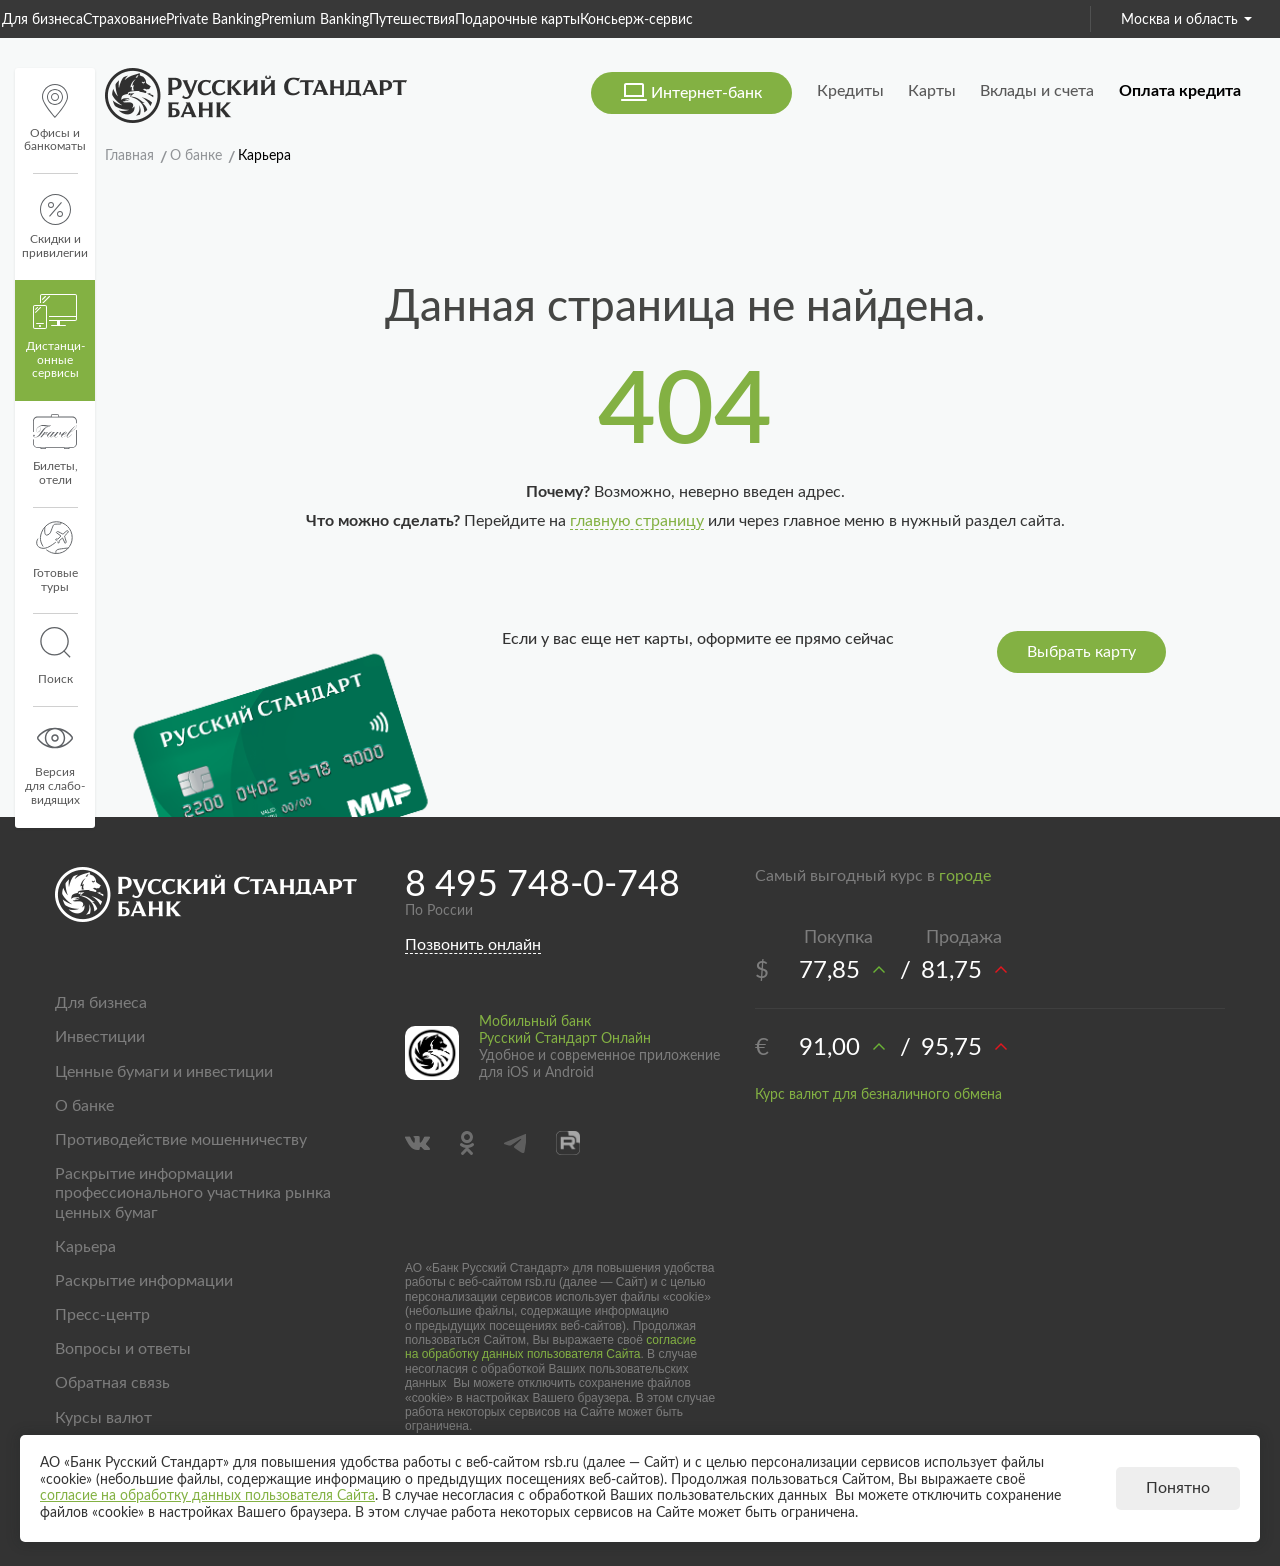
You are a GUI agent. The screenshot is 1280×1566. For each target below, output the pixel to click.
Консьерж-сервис (636, 20)
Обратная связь (112, 1383)
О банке (84, 1106)
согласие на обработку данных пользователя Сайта (550, 1347)
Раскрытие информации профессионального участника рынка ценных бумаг (193, 1193)
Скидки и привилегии (55, 226)
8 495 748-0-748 (542, 885)
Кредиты (850, 91)
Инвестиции (100, 1037)
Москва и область (1186, 20)
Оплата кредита (1180, 91)
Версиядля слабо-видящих (55, 763)
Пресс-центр (102, 1315)
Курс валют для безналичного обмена (878, 1095)
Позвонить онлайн (473, 945)
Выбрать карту (1081, 652)
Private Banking (213, 20)
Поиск (55, 656)
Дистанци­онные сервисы (55, 337)
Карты (932, 91)
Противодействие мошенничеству (181, 1140)
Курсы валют (103, 1418)
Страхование (124, 20)
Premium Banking (315, 20)
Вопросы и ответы (123, 1349)
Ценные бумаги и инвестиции (164, 1072)
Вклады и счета (1037, 91)
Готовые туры (55, 557)
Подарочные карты (517, 20)
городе (965, 876)
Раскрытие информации (144, 1281)
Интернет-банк (706, 93)
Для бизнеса (42, 20)
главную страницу (637, 521)
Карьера (85, 1247)
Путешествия (412, 20)
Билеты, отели (55, 450)
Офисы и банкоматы (55, 118)
